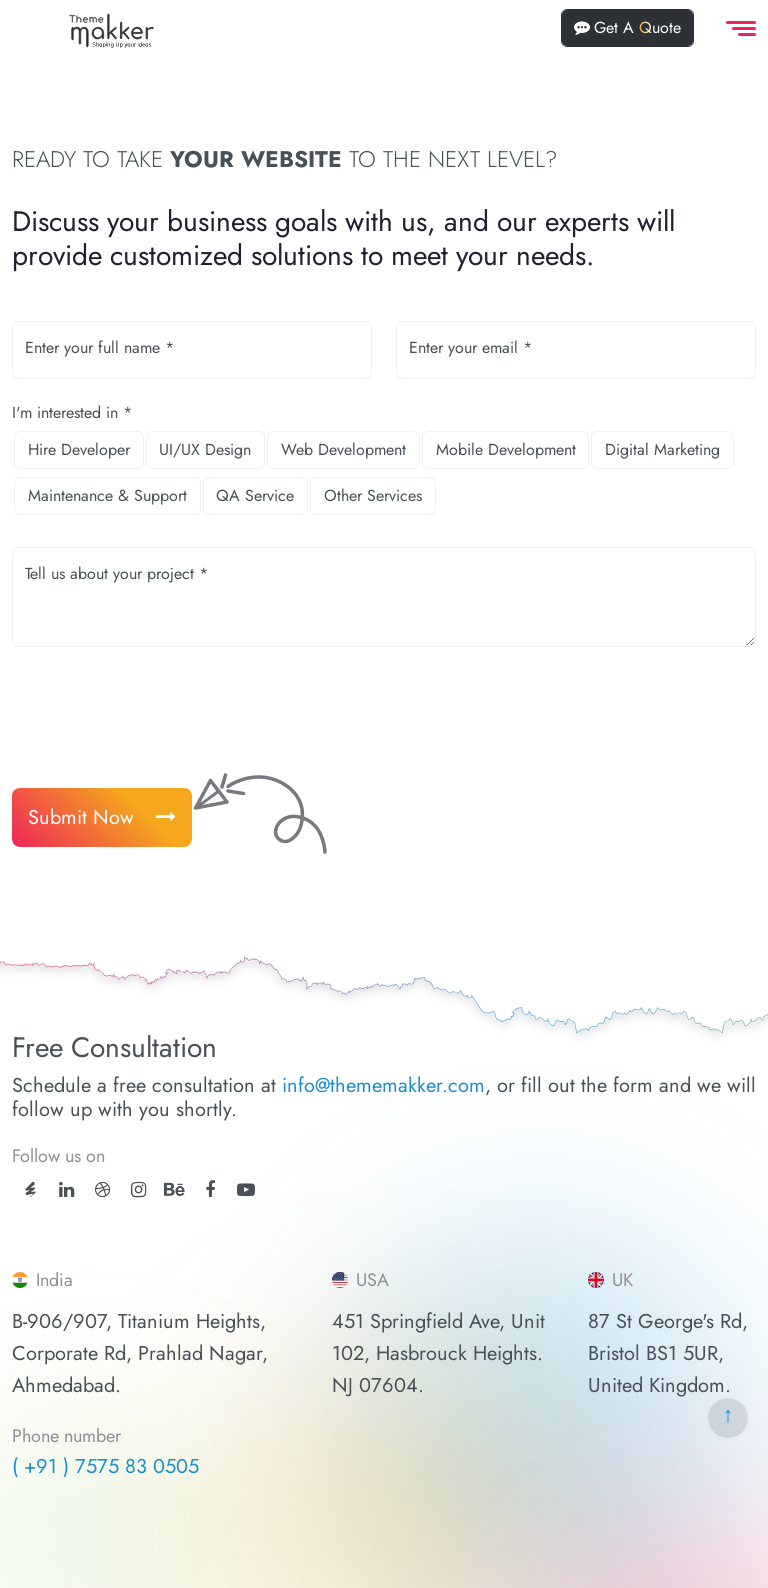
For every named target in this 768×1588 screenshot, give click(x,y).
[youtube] (246, 1190)
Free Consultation (114, 1048)
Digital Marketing (662, 449)
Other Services (373, 495)
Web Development (343, 449)
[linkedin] (66, 1190)
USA (360, 1280)
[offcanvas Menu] (737, 28)
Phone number (66, 1437)
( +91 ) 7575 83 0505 (105, 1466)
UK (610, 1280)
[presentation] (164, 710)
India (42, 1280)
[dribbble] (102, 1190)
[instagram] (138, 1190)
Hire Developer (79, 449)
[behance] (174, 1190)
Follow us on (58, 1156)
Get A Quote (627, 27)
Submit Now (102, 817)
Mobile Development (506, 449)
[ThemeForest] (30, 1188)
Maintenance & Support (107, 495)
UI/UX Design (205, 449)
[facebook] (210, 1190)
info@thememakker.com (383, 1085)
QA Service (255, 495)
